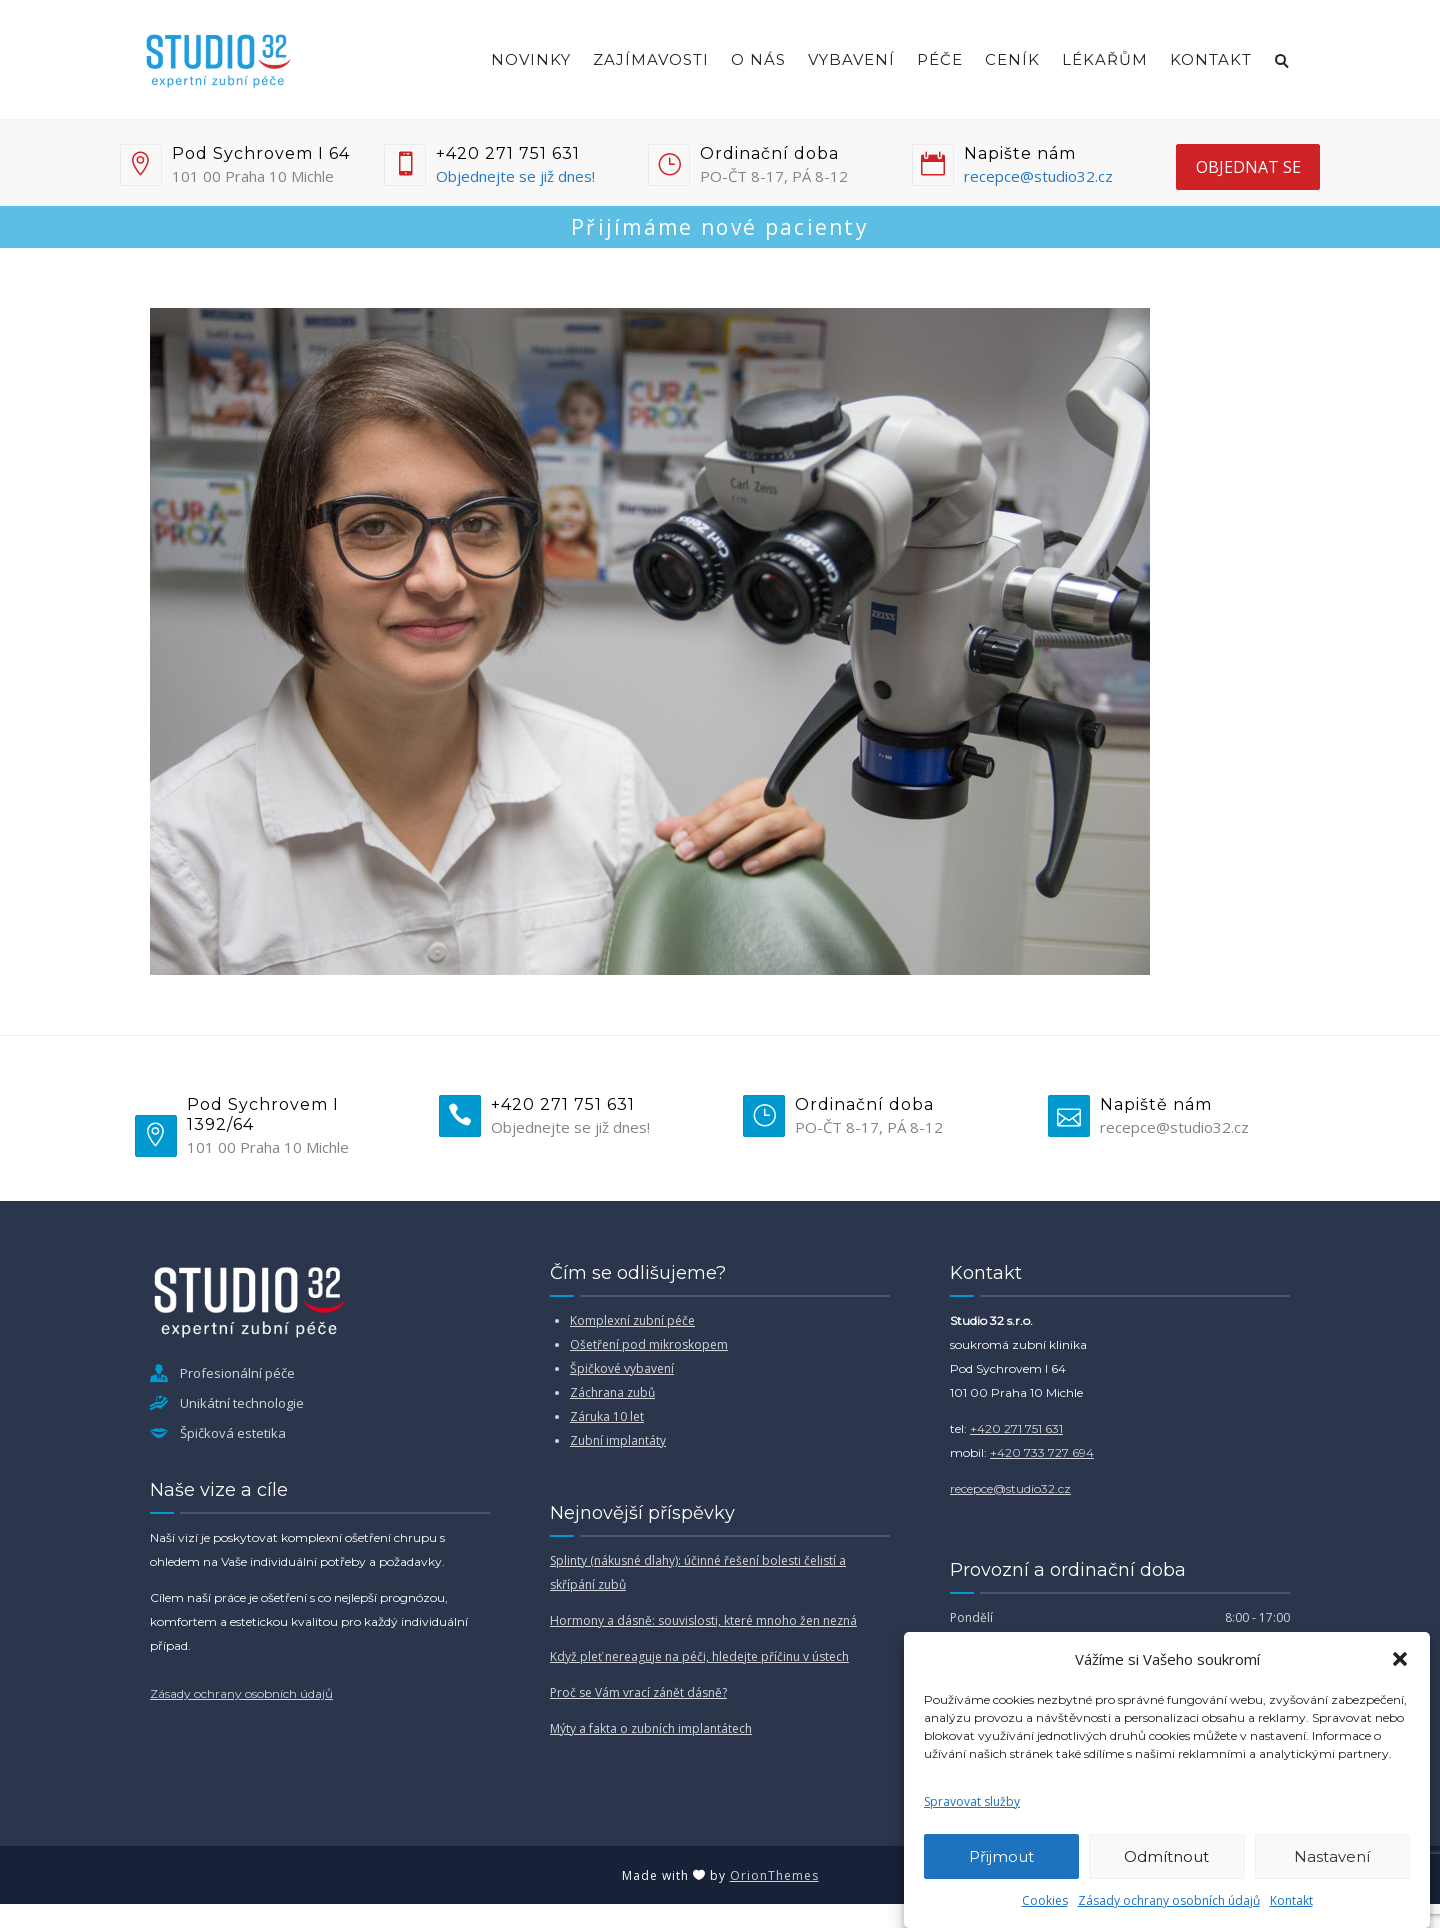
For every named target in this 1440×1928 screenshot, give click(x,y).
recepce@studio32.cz (1038, 176)
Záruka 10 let (607, 1416)
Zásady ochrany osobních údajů (1169, 1900)
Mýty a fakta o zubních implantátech (651, 1728)
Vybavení (851, 59)
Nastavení (1332, 1856)
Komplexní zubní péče (632, 1320)
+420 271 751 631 (1016, 1428)
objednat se (1248, 167)
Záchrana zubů (612, 1392)
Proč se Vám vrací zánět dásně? (638, 1692)
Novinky (531, 59)
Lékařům (1105, 59)
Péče (940, 59)
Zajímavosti (651, 59)
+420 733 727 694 (1042, 1452)
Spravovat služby (972, 1801)
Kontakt (1291, 1900)
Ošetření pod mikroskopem (649, 1344)
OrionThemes (774, 1875)
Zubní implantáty (618, 1440)
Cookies (1045, 1900)
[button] (1400, 1659)
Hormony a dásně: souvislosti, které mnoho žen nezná (703, 1620)
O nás (758, 59)
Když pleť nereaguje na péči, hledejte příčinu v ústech (699, 1656)
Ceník (1012, 59)
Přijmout (1001, 1856)
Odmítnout (1166, 1856)
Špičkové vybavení (622, 1368)
